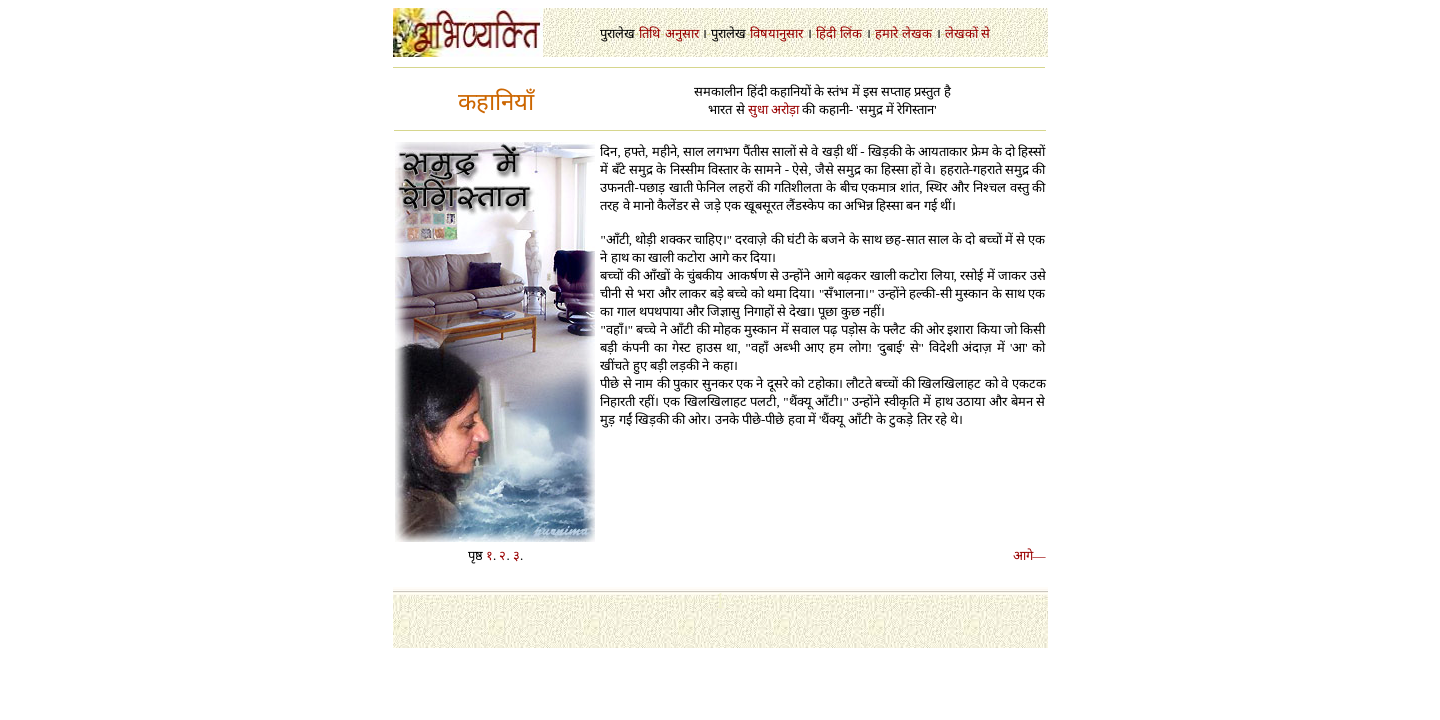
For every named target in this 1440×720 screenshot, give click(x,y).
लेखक (917, 33)
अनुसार (682, 33)
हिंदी (826, 33)
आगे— (1029, 555)
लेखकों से (967, 33)
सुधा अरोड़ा (773, 109)
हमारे (886, 33)
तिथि (649, 33)
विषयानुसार (776, 33)
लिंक (851, 33)
